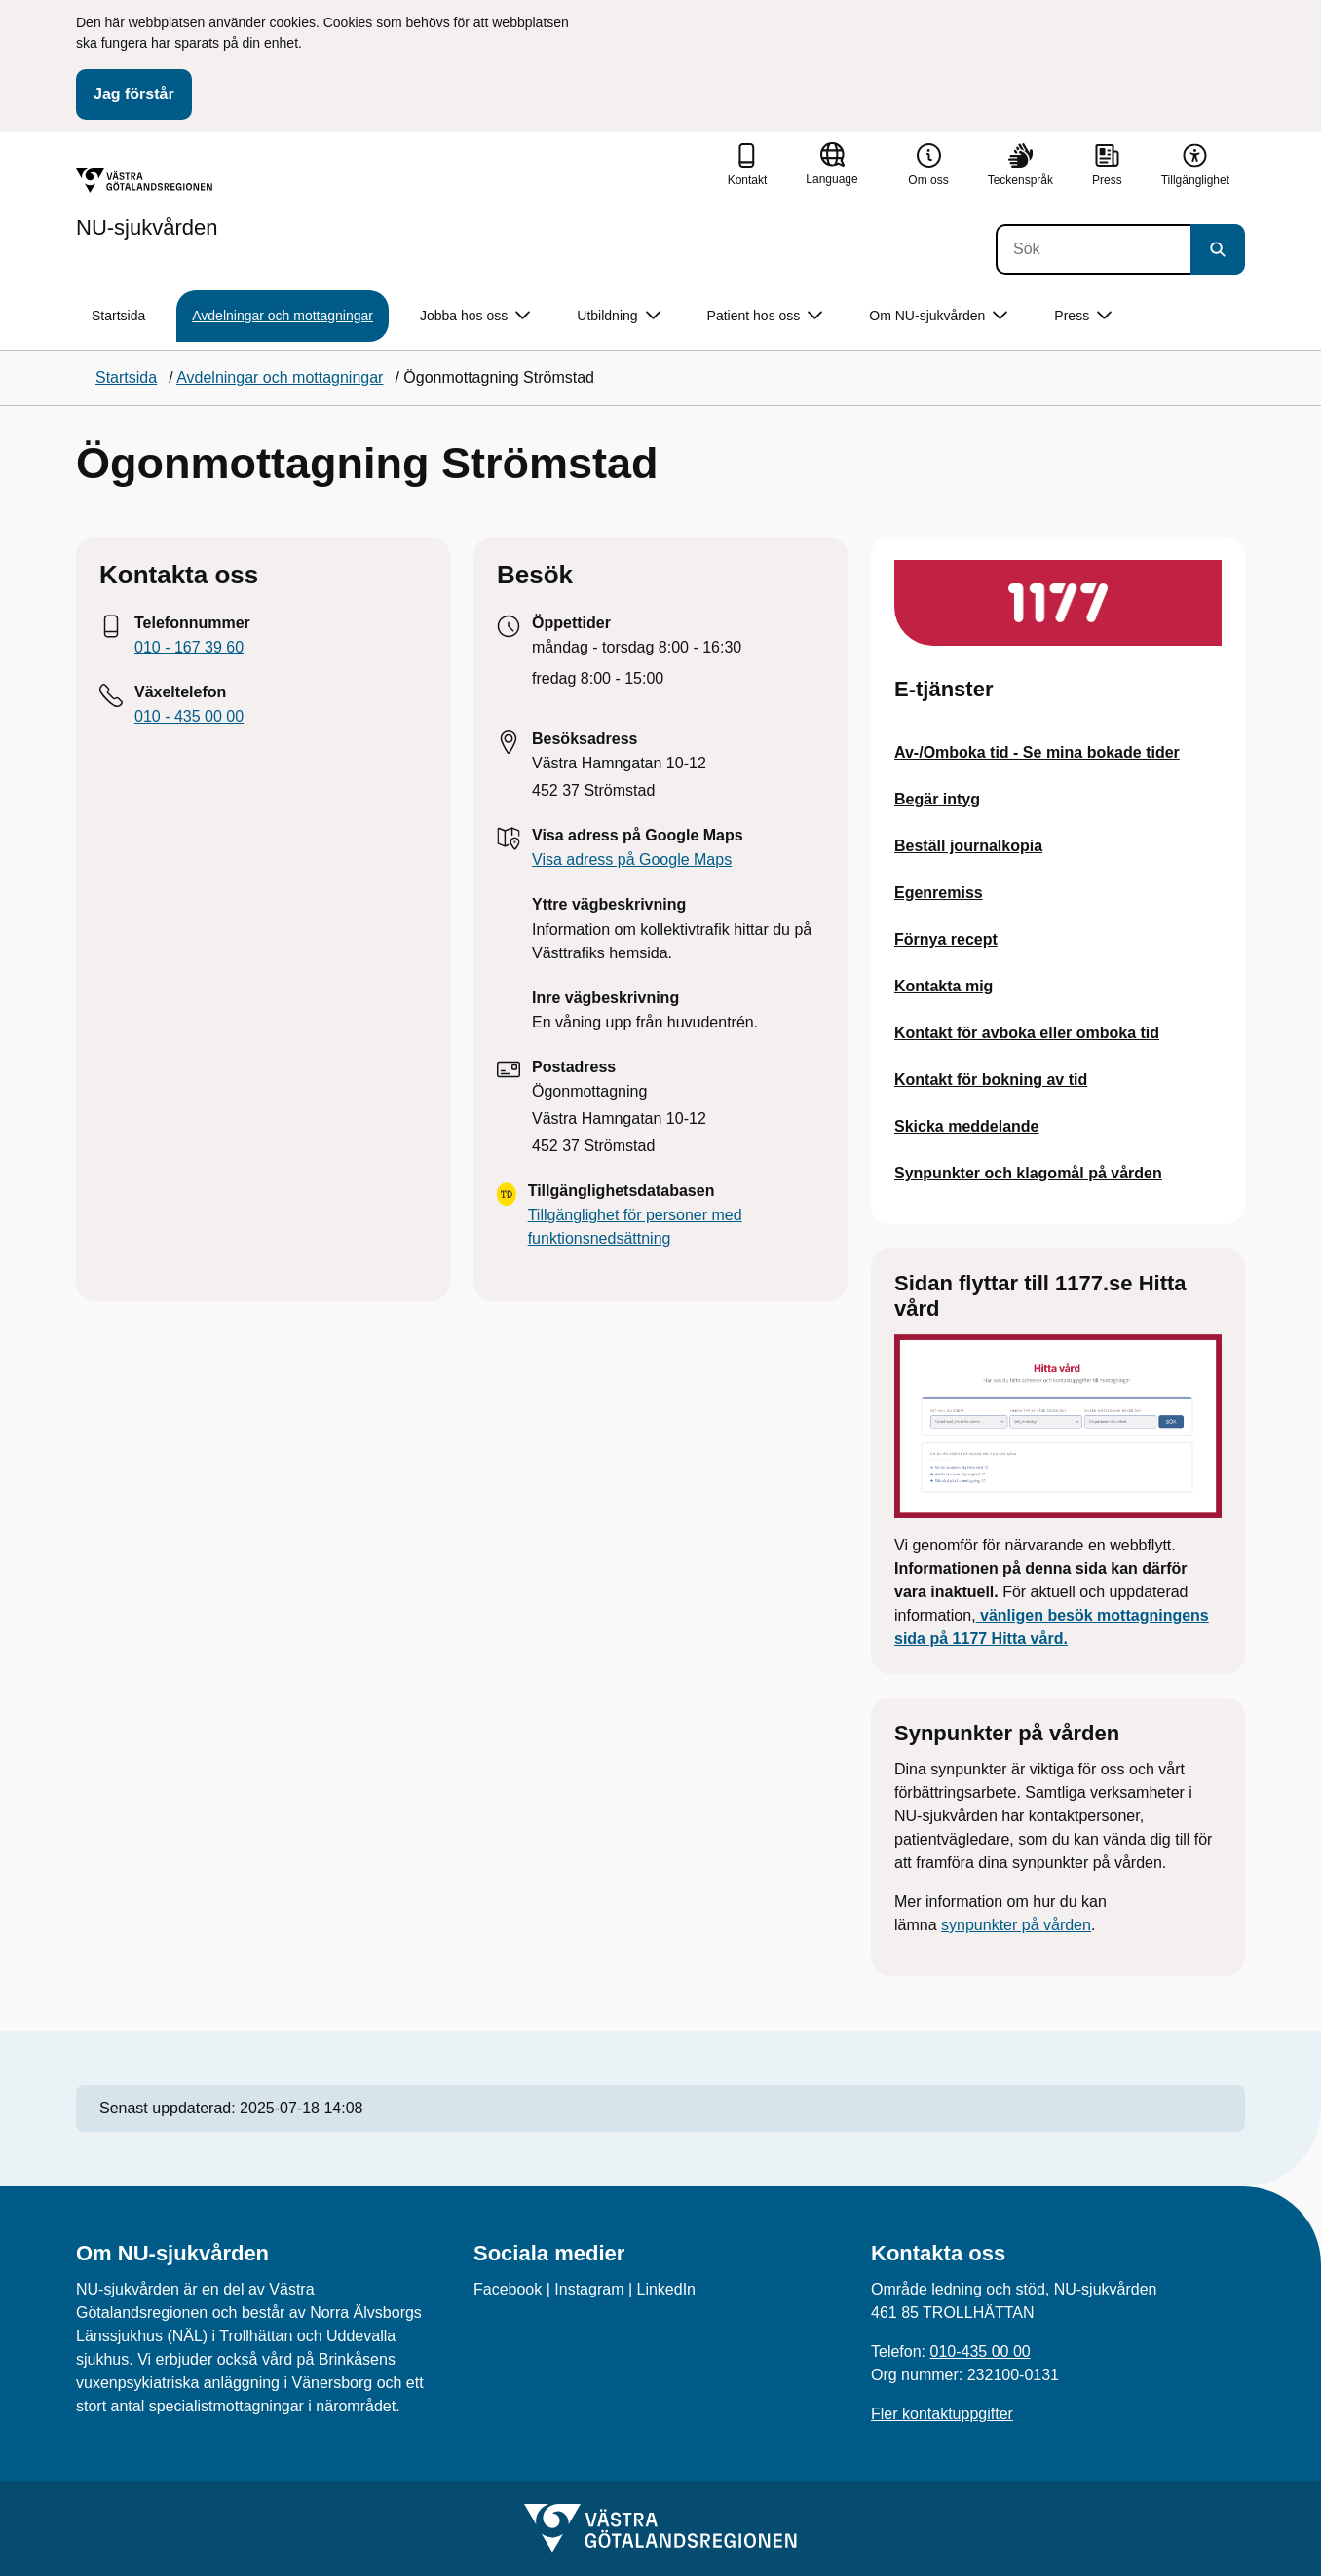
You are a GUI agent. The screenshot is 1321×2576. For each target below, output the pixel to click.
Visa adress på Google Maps (632, 859)
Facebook (507, 2289)
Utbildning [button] (618, 316)
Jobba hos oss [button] (475, 316)
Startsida (118, 315)
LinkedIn (667, 2289)
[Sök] (1093, 249)
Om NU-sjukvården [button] (938, 316)
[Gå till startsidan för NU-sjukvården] (147, 203)
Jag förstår (134, 94)
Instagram (588, 2289)
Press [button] (1083, 316)
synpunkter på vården (1016, 1925)
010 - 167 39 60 (189, 647)
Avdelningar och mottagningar (282, 315)
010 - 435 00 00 (189, 716)
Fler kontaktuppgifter (942, 2414)
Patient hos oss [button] (765, 316)
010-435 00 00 (979, 2351)
